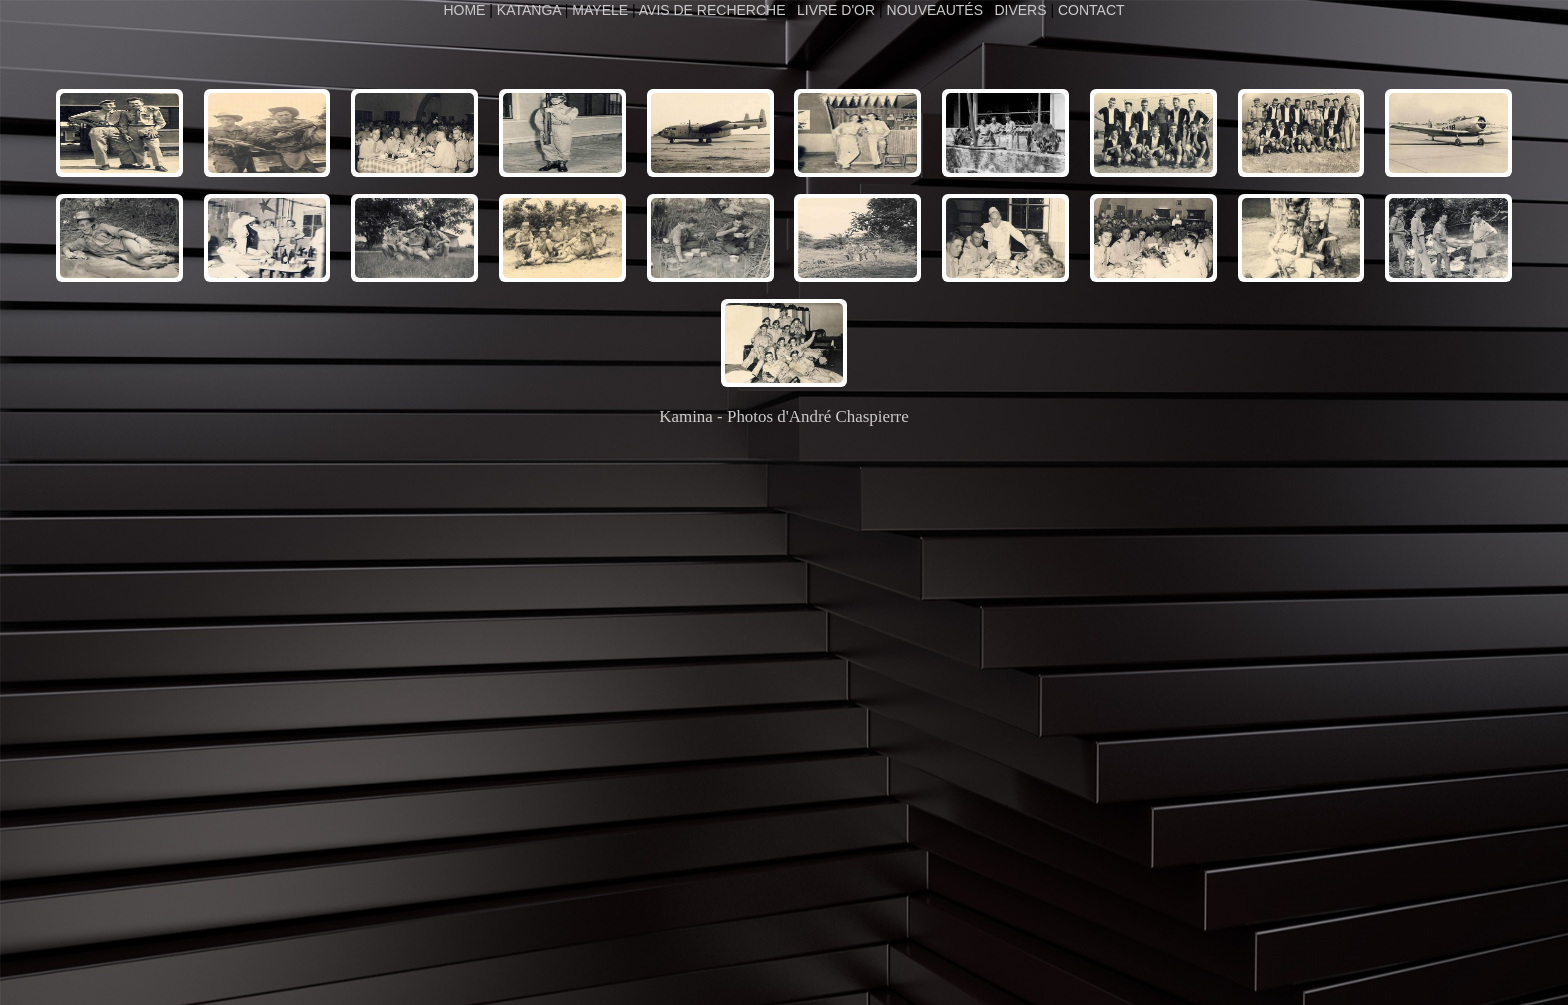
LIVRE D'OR (836, 10)
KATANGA (529, 10)
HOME (466, 10)
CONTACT (1091, 10)
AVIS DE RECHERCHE (712, 10)
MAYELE (600, 10)
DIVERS (1020, 10)
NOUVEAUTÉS (935, 10)
